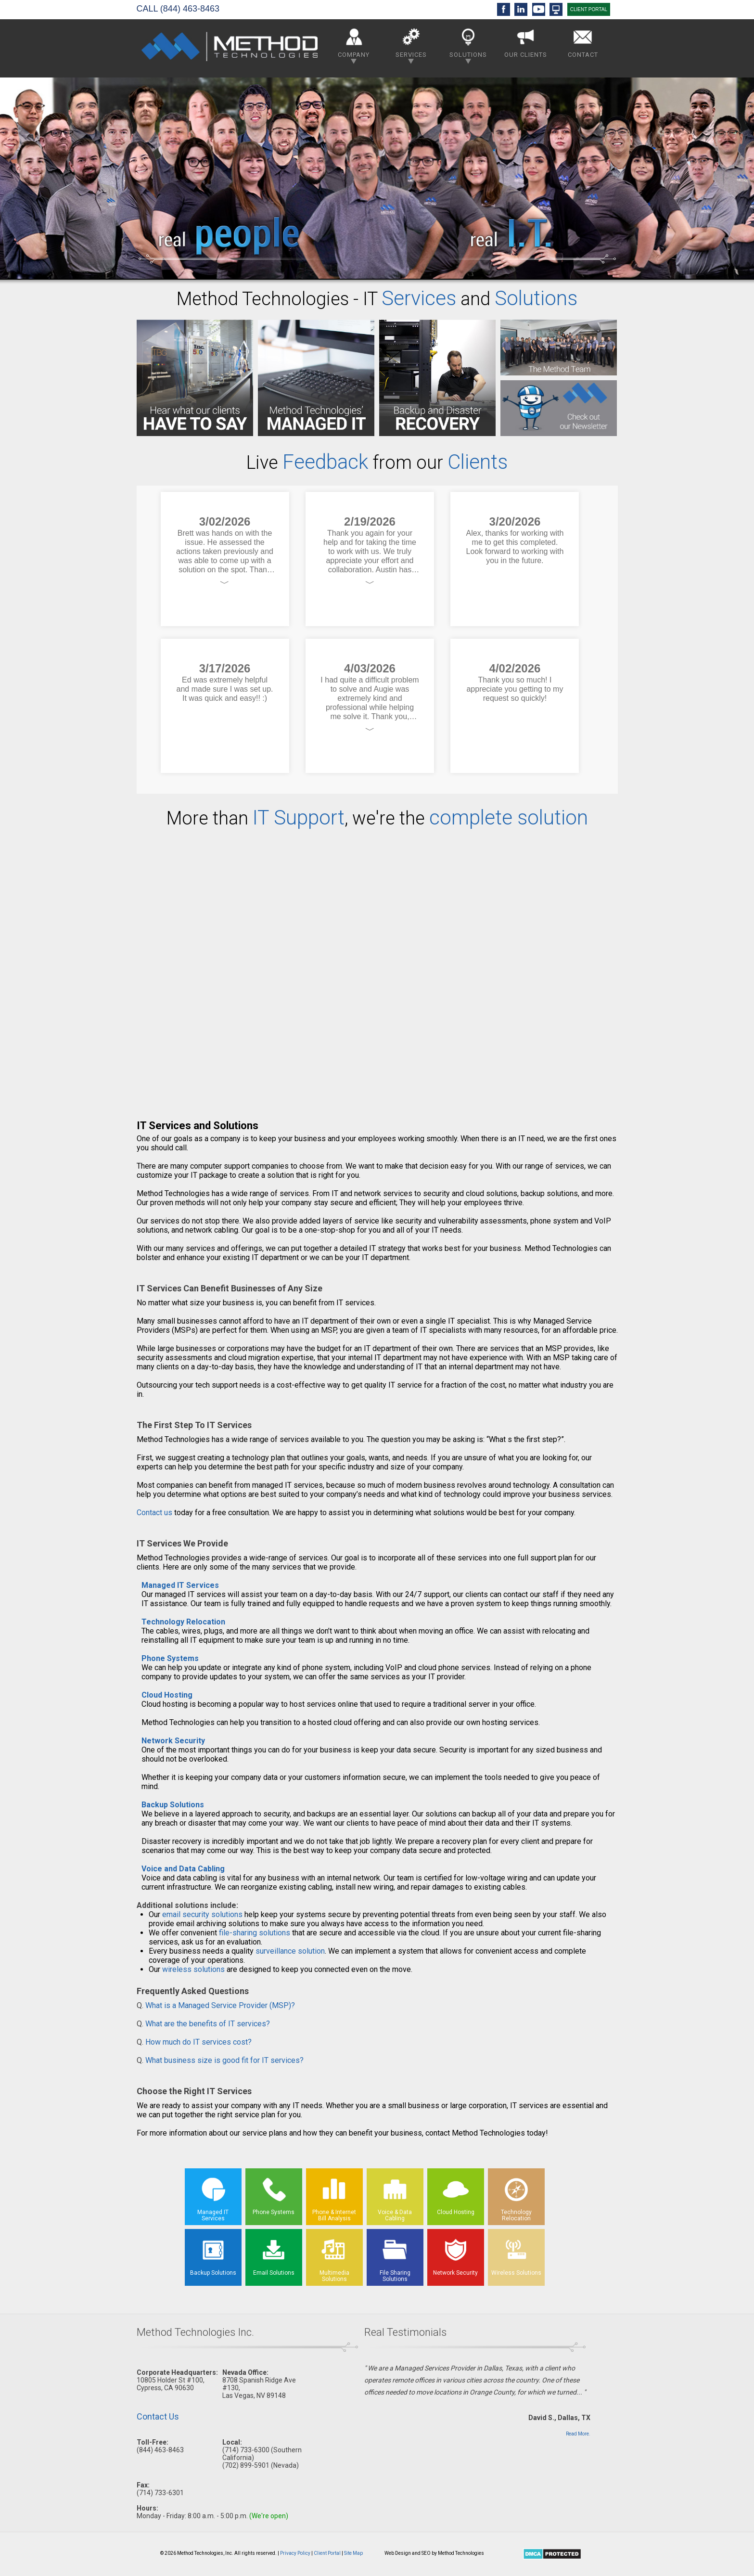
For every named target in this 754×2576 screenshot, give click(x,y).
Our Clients (525, 41)
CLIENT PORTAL (588, 9)
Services (411, 44)
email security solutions (202, 1914)
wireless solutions (193, 1969)
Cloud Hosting (166, 1695)
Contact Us (158, 2416)
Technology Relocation (183, 1621)
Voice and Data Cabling (183, 1868)
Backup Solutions (172, 1804)
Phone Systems (170, 1658)
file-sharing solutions (254, 1932)
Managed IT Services (180, 1585)
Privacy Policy (295, 2553)
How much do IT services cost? (198, 2042)
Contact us (154, 1512)
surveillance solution (290, 1951)
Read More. (578, 2433)
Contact (583, 41)
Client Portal (327, 2553)
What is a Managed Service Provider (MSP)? (220, 2005)
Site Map (353, 2553)
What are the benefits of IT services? (207, 2023)
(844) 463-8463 (189, 8)
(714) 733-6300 (245, 2450)
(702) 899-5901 (245, 2465)
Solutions (468, 44)
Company (354, 44)
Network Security (173, 1740)
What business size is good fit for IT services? (224, 2060)
